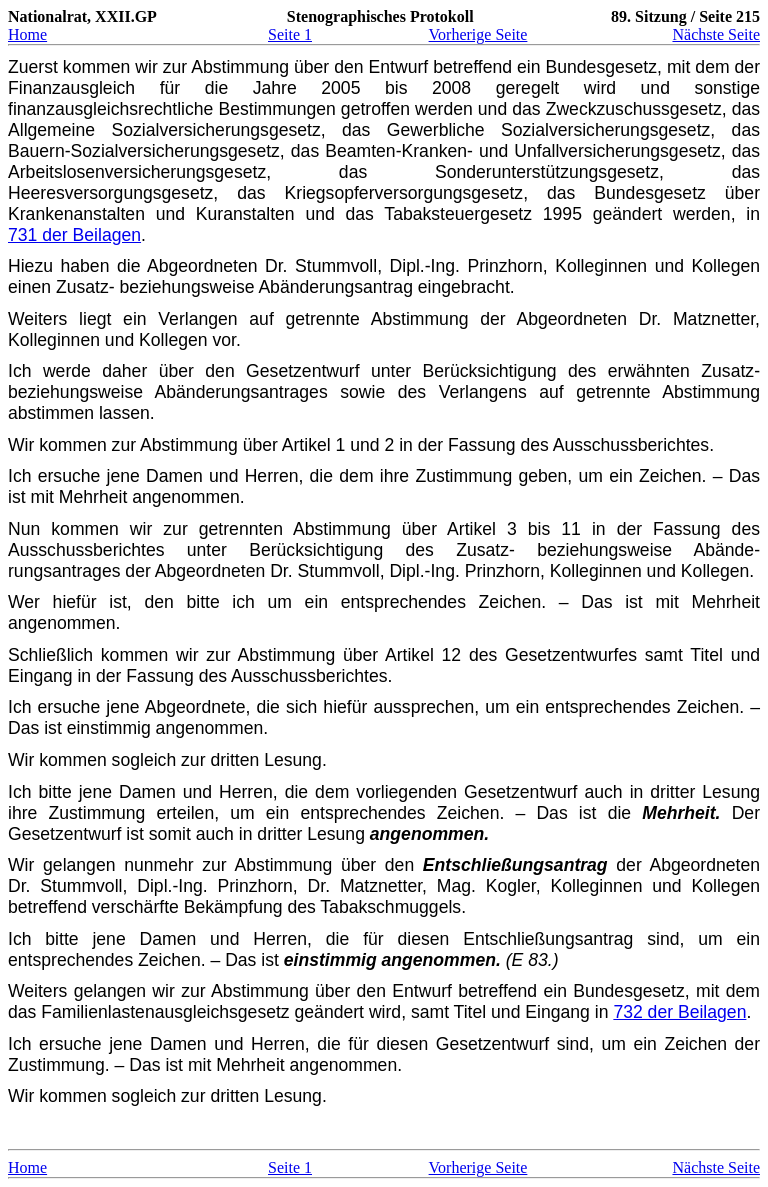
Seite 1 (290, 34)
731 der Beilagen (74, 235)
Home (27, 34)
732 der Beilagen (679, 1012)
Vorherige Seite (478, 34)
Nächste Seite (716, 34)
